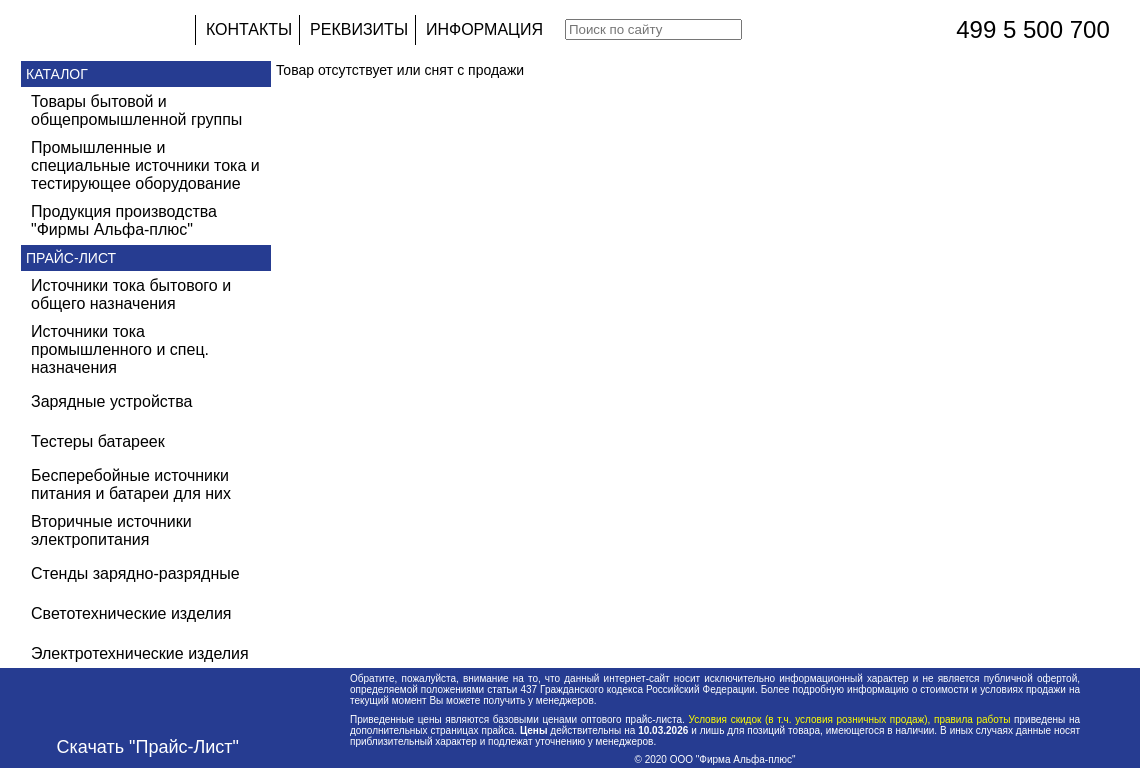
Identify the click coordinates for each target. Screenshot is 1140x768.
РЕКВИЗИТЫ (359, 29)
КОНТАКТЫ (249, 29)
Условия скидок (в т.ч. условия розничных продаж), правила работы (849, 719)
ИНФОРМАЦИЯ (484, 29)
